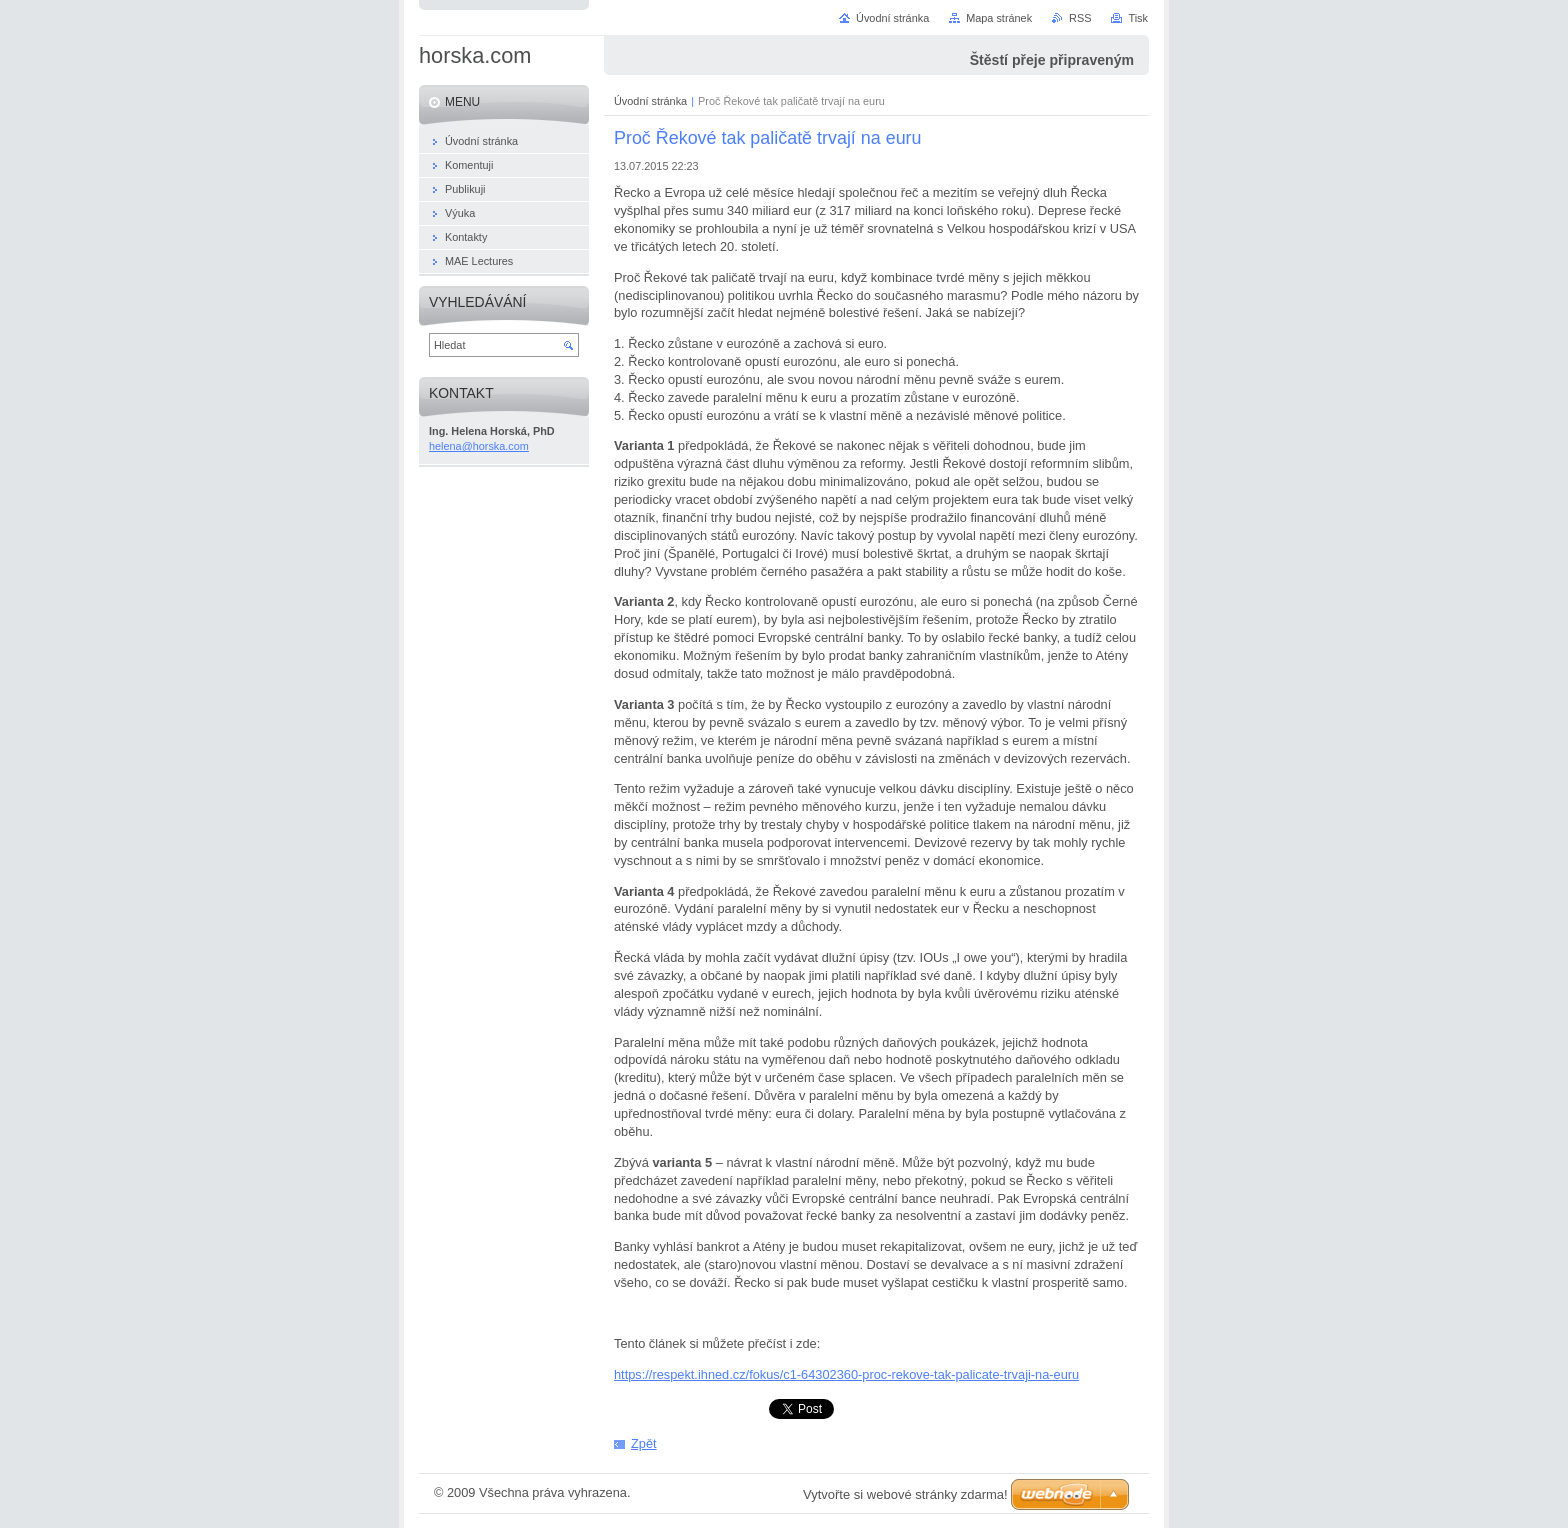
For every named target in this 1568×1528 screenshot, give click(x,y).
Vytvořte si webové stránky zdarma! (905, 1494)
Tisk (1138, 18)
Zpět (644, 1443)
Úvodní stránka (650, 101)
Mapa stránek (999, 18)
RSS (1080, 18)
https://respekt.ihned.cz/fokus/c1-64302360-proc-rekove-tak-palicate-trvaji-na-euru (846, 1374)
